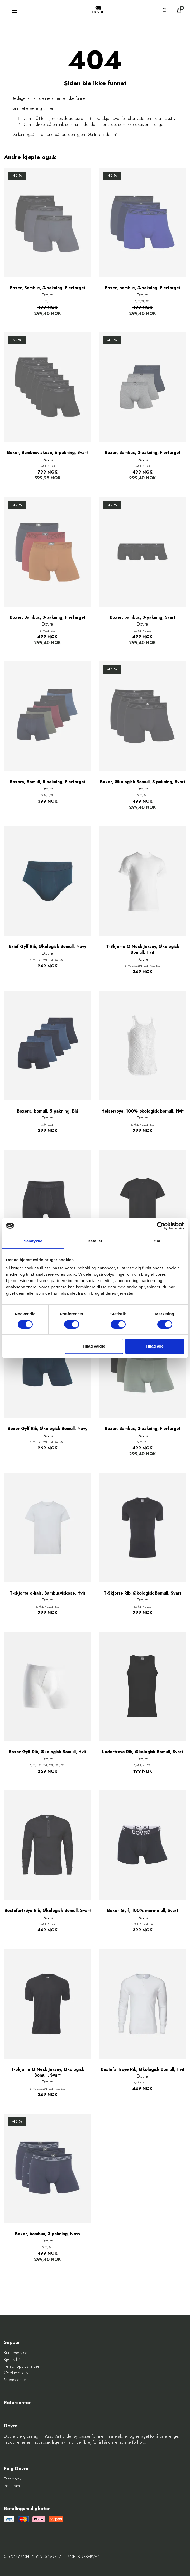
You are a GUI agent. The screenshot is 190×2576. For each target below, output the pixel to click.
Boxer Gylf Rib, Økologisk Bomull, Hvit (47, 1752)
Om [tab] (157, 1241)
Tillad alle (155, 1346)
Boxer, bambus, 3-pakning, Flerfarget (142, 288)
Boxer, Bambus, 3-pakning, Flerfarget (48, 288)
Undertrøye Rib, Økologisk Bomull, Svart (142, 1752)
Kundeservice (15, 2353)
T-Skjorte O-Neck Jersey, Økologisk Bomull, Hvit (142, 949)
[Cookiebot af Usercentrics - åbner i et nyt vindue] (161, 1226)
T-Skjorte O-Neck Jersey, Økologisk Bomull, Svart (47, 2072)
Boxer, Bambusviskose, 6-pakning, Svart (47, 453)
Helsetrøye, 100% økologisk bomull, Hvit (142, 1111)
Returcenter (17, 2402)
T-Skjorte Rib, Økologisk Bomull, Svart (142, 1593)
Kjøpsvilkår (13, 2360)
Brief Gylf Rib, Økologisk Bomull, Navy (47, 946)
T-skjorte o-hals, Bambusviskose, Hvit (47, 1593)
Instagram (12, 2486)
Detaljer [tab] (95, 1241)
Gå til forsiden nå (103, 134)
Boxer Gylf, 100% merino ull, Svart (142, 1910)
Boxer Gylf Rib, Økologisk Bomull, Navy (47, 1428)
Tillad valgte (94, 1346)
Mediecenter (15, 2380)
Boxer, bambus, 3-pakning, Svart (142, 617)
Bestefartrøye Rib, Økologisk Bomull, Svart (47, 1910)
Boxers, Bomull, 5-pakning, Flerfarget (48, 782)
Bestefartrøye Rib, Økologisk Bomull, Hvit (142, 2069)
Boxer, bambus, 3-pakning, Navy (47, 2234)
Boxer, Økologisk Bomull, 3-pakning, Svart (142, 782)
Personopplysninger (21, 2366)
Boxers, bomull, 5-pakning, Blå (47, 1111)
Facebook (12, 2479)
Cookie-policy (16, 2373)
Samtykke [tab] (33, 1241)
